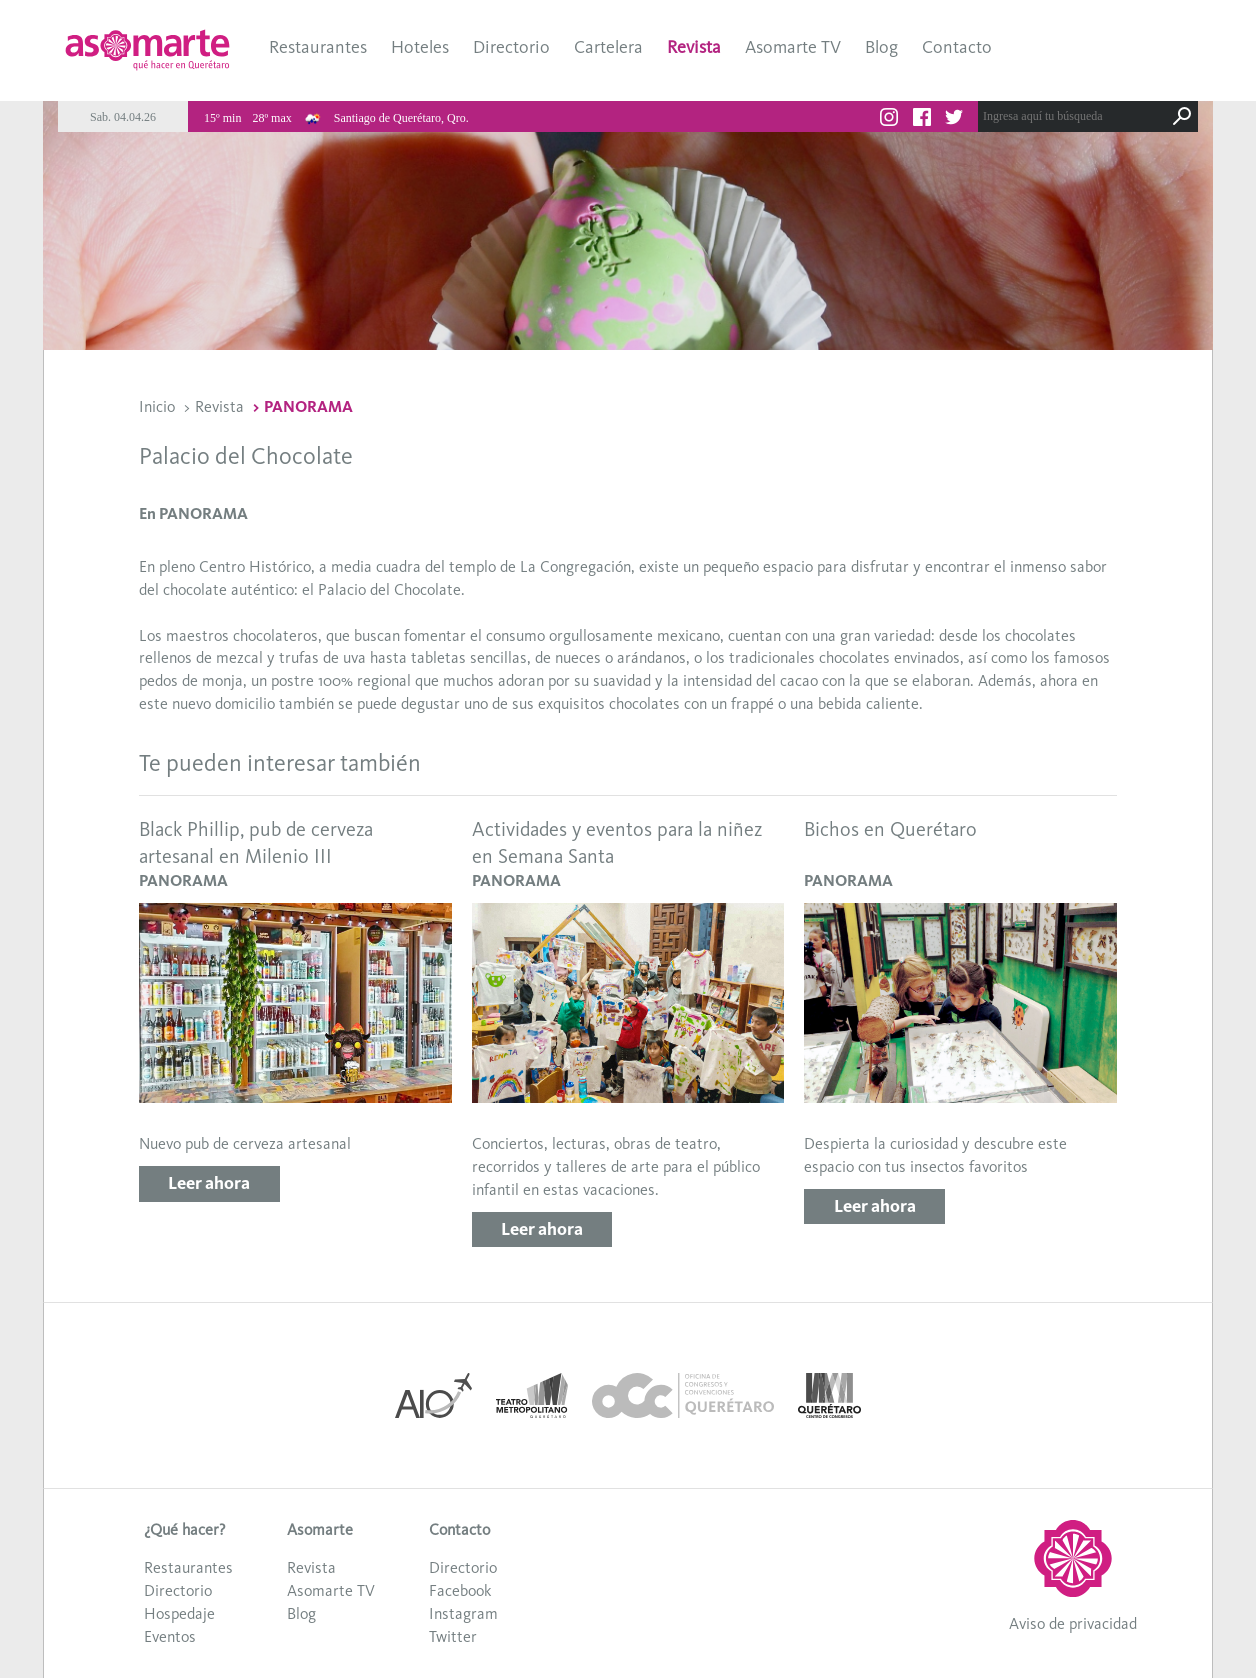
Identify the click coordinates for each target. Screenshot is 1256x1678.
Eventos (170, 1636)
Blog (881, 47)
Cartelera (608, 47)
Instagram (463, 1613)
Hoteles (420, 47)
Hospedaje (179, 1613)
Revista (694, 47)
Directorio (511, 47)
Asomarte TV (793, 47)
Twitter (453, 1636)
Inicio (157, 406)
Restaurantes (318, 47)
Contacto (957, 47)
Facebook (460, 1590)
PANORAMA (308, 406)
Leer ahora (209, 1183)
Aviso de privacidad (1073, 1623)
